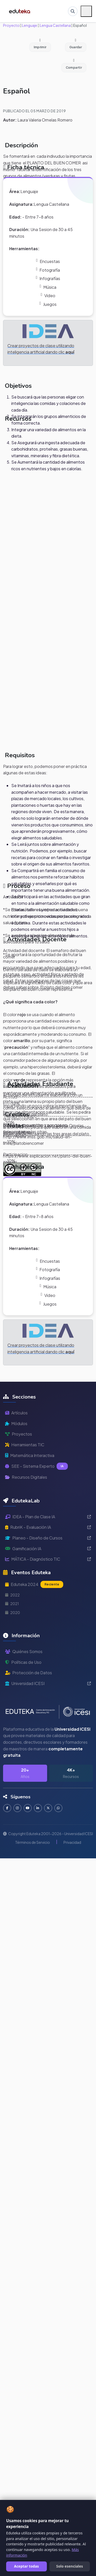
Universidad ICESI (48, 1683)
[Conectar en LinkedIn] (38, 1808)
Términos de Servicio (32, 1842)
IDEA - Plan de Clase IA (48, 1516)
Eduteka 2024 (34, 1584)
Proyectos (18, 1434)
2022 (12, 1595)
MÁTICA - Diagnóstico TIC (48, 1559)
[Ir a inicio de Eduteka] (20, 11)
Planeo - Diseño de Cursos (48, 1537)
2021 (12, 1603)
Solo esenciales (69, 2566)
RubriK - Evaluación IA (48, 1527)
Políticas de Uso (23, 1662)
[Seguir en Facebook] (7, 1808)
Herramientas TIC (24, 1444)
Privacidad (72, 1842)
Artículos (16, 1412)
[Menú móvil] (86, 11)
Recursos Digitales (26, 1477)
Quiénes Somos (23, 1651)
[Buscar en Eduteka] (73, 11)
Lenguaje (29, 25)
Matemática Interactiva (29, 1455)
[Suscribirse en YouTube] (28, 1808)
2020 (12, 1612)
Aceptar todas (26, 2566)
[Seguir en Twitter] (48, 1808)
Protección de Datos (28, 1672)
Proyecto (11, 25)
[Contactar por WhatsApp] (58, 1808)
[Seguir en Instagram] (17, 1808)
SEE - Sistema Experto (36, 1466)
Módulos (16, 1423)
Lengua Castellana (55, 25)
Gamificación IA (48, 1548)
